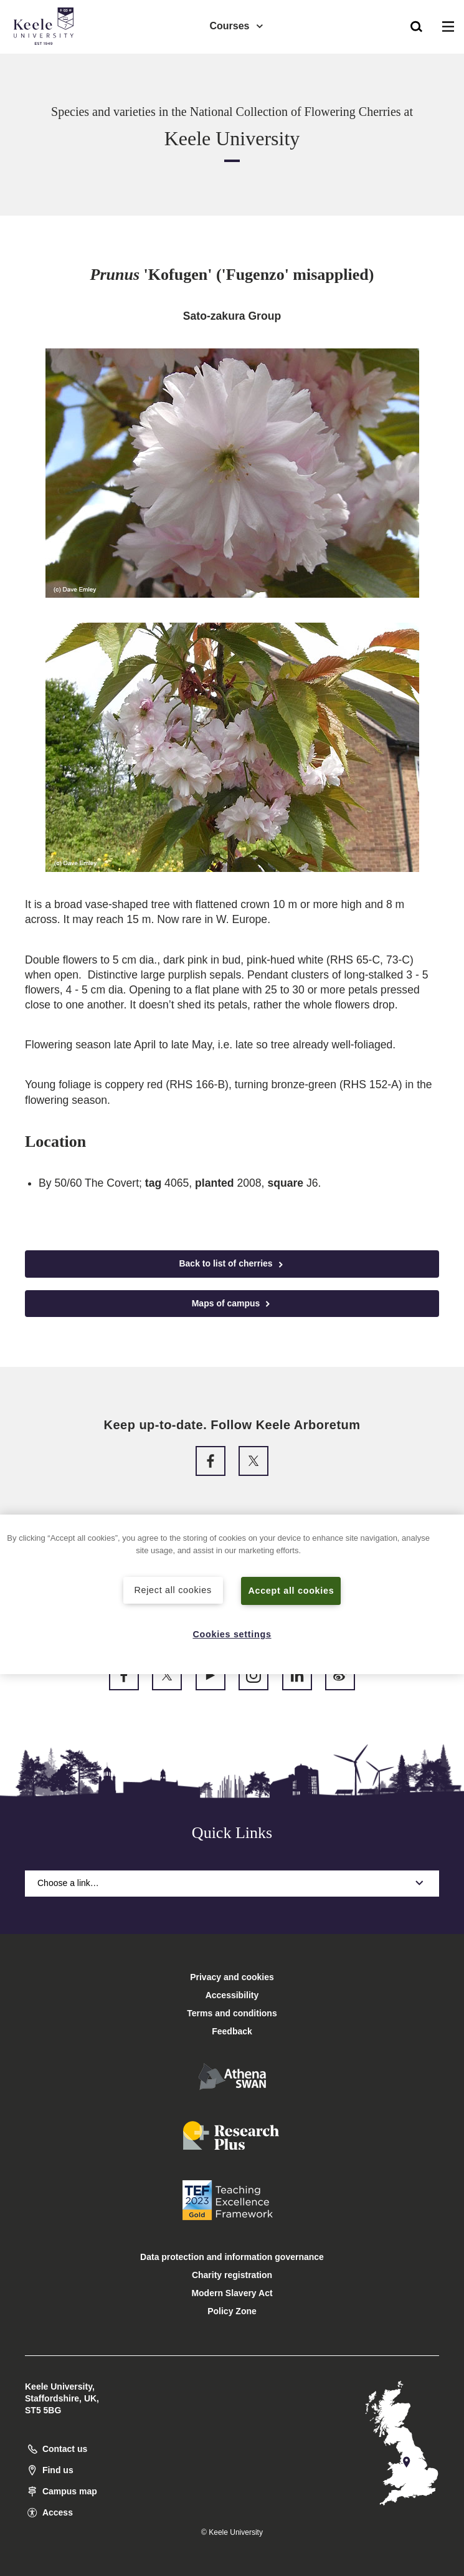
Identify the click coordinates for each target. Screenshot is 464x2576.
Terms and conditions (232, 2013)
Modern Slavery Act (231, 2293)
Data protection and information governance (232, 2257)
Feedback (232, 2031)
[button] (416, 25)
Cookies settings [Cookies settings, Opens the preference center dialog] (232, 1634)
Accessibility (46, 61)
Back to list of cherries (232, 1263)
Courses (236, 25)
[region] (232, 1595)
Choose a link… (232, 1882)
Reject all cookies (173, 1590)
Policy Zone (232, 2311)
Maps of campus (232, 1303)
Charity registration (232, 2275)
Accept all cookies (291, 1591)
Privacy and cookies (232, 1977)
